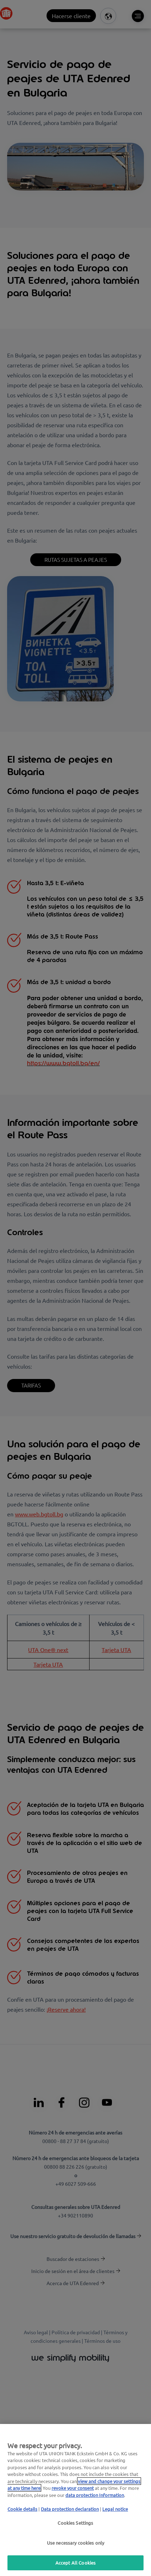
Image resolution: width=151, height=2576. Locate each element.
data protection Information (94, 2495)
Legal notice (115, 2509)
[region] (75, 2500)
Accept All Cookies (75, 2563)
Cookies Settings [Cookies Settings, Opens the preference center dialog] (75, 2523)
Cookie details (22, 2509)
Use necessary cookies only (75, 2543)
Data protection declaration (70, 2509)
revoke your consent (73, 2488)
